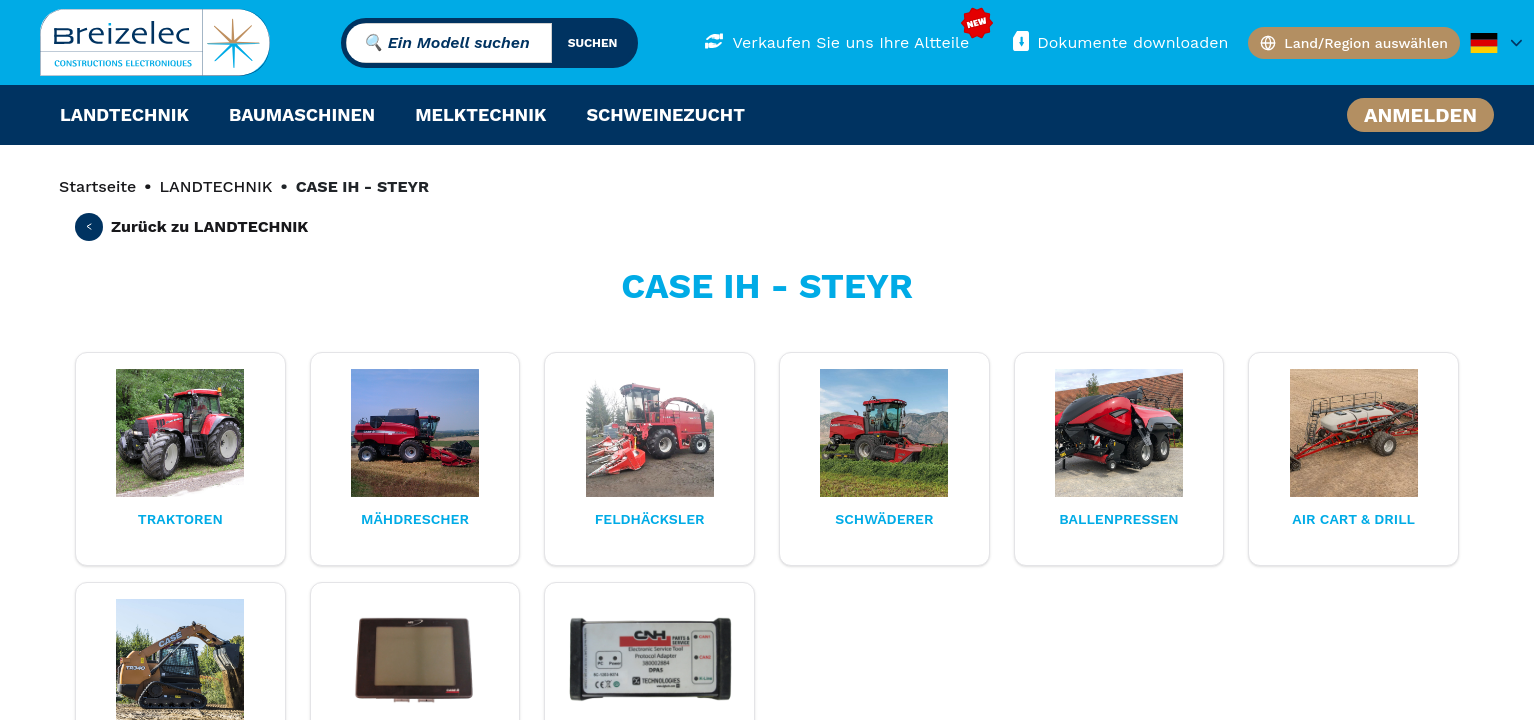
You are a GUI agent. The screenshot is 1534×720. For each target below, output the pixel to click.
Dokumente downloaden (1118, 41)
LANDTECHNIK (215, 186)
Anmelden (1420, 115)
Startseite (97, 186)
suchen (593, 43)
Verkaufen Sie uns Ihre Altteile (836, 41)
